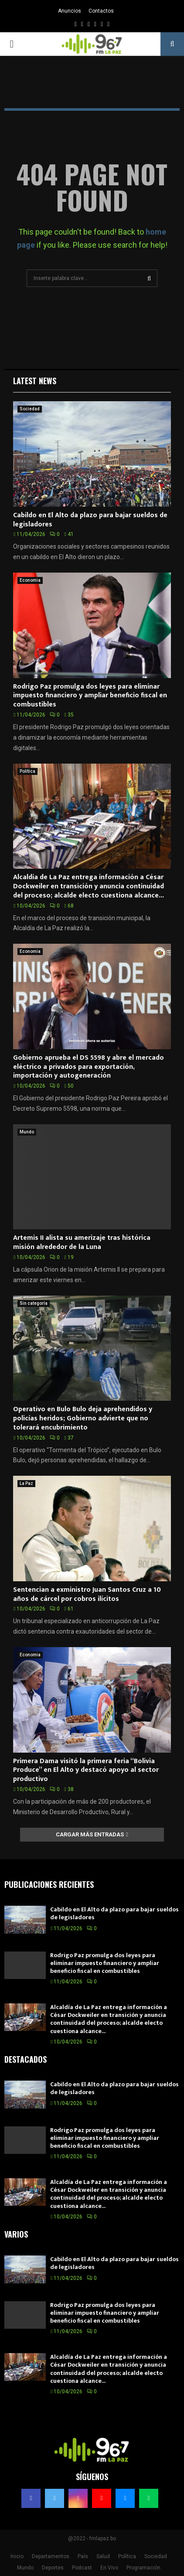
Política (27, 771)
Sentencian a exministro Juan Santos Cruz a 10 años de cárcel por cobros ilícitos (87, 1594)
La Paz (26, 1483)
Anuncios (69, 11)
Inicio (17, 2556)
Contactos (101, 11)
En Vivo (109, 2568)
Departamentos (50, 2556)
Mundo (27, 1131)
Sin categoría (34, 1303)
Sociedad (30, 408)
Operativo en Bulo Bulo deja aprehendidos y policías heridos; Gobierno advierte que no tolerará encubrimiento (82, 1418)
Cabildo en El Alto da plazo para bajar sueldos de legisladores (90, 519)
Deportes (53, 2568)
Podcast (82, 2568)
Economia (30, 580)
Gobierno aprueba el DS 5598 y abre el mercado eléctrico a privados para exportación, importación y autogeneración (88, 1067)
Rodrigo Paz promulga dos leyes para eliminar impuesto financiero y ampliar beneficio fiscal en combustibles (90, 696)
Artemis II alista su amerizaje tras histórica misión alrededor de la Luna (81, 1242)
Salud (103, 2556)
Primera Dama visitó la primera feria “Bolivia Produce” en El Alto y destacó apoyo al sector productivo (86, 1770)
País (83, 2556)
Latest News (34, 380)
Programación (143, 2568)
